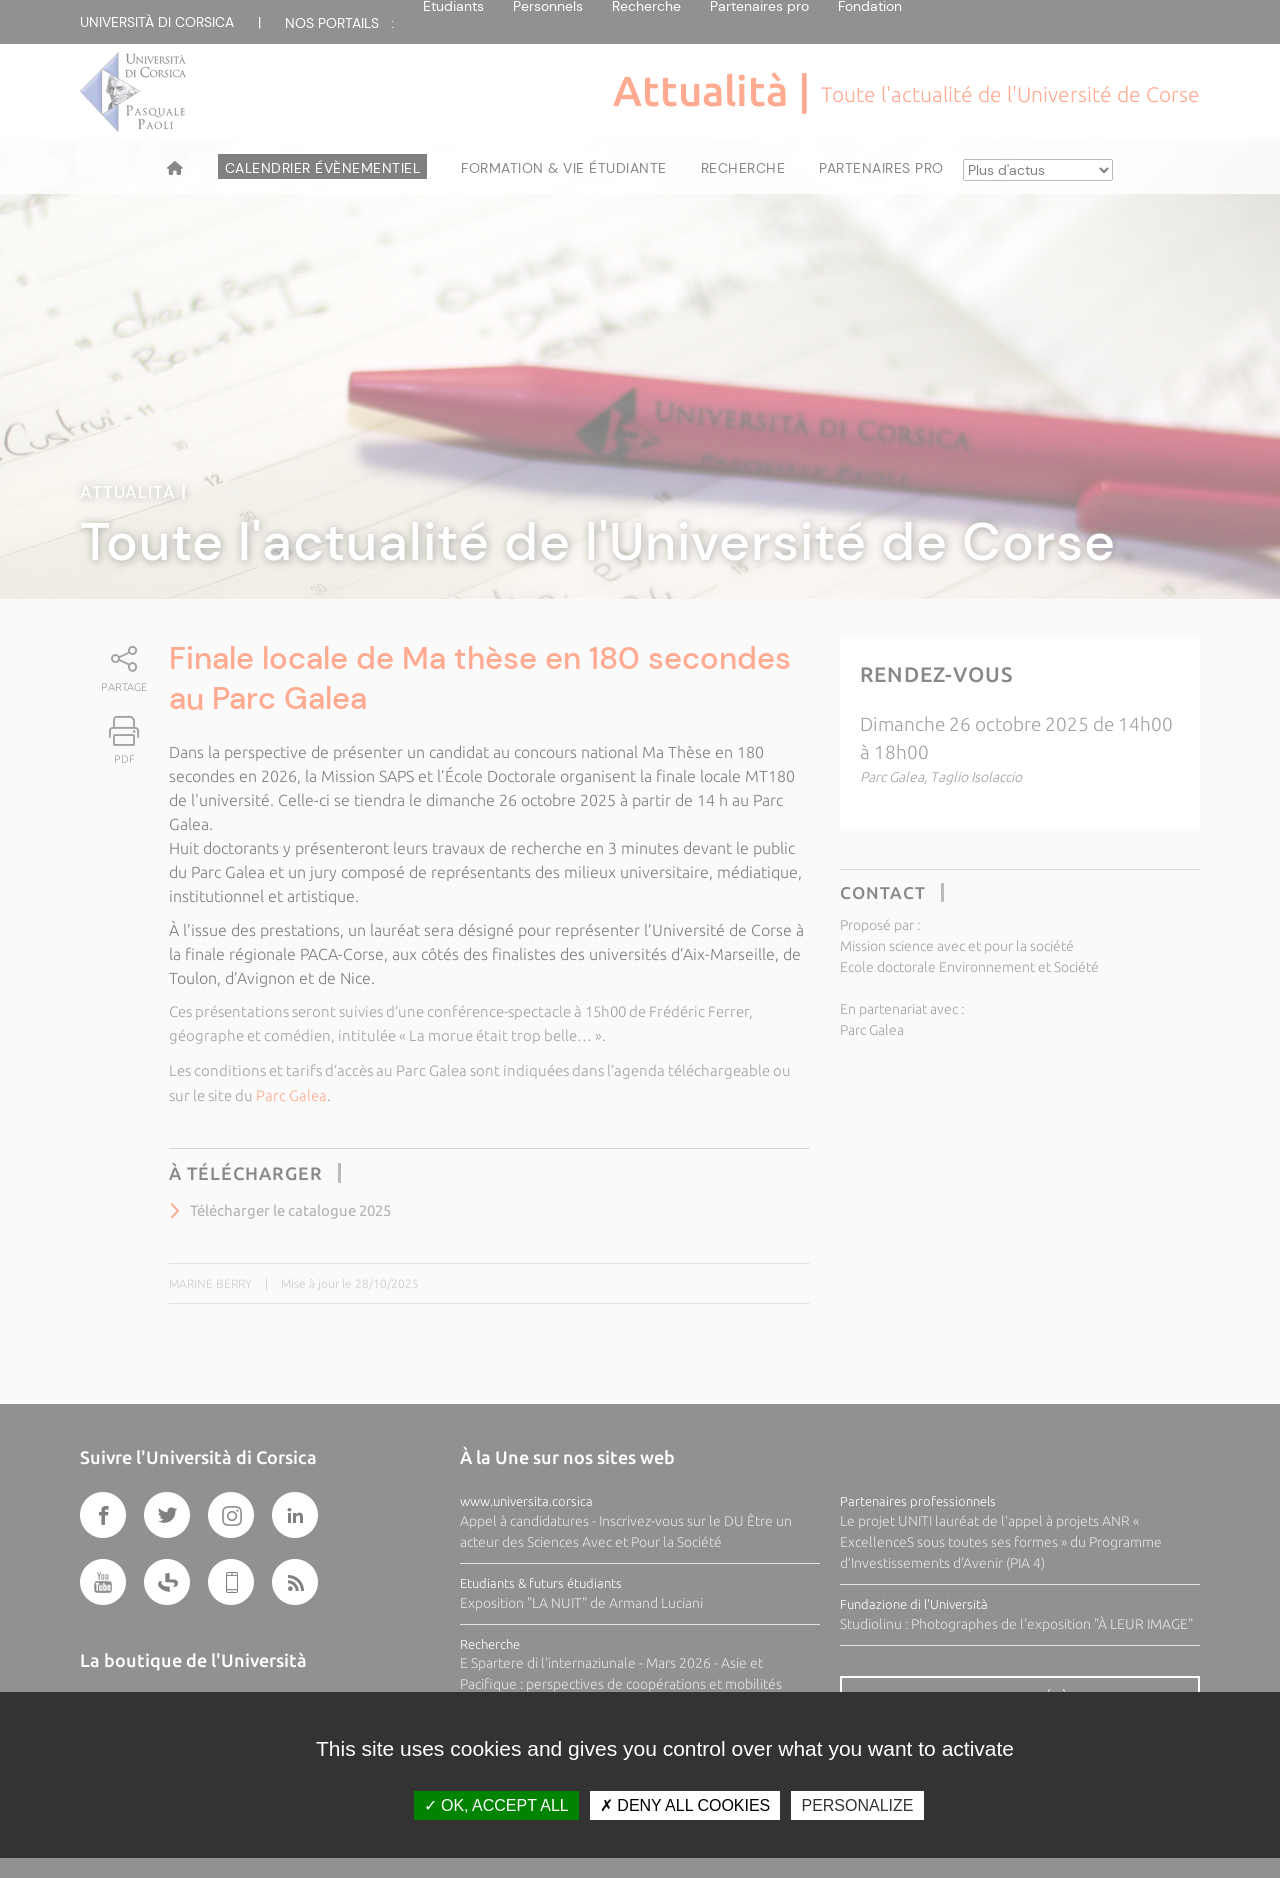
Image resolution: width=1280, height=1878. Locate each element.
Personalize (857, 1805)
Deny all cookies (685, 1805)
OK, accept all (496, 1805)
